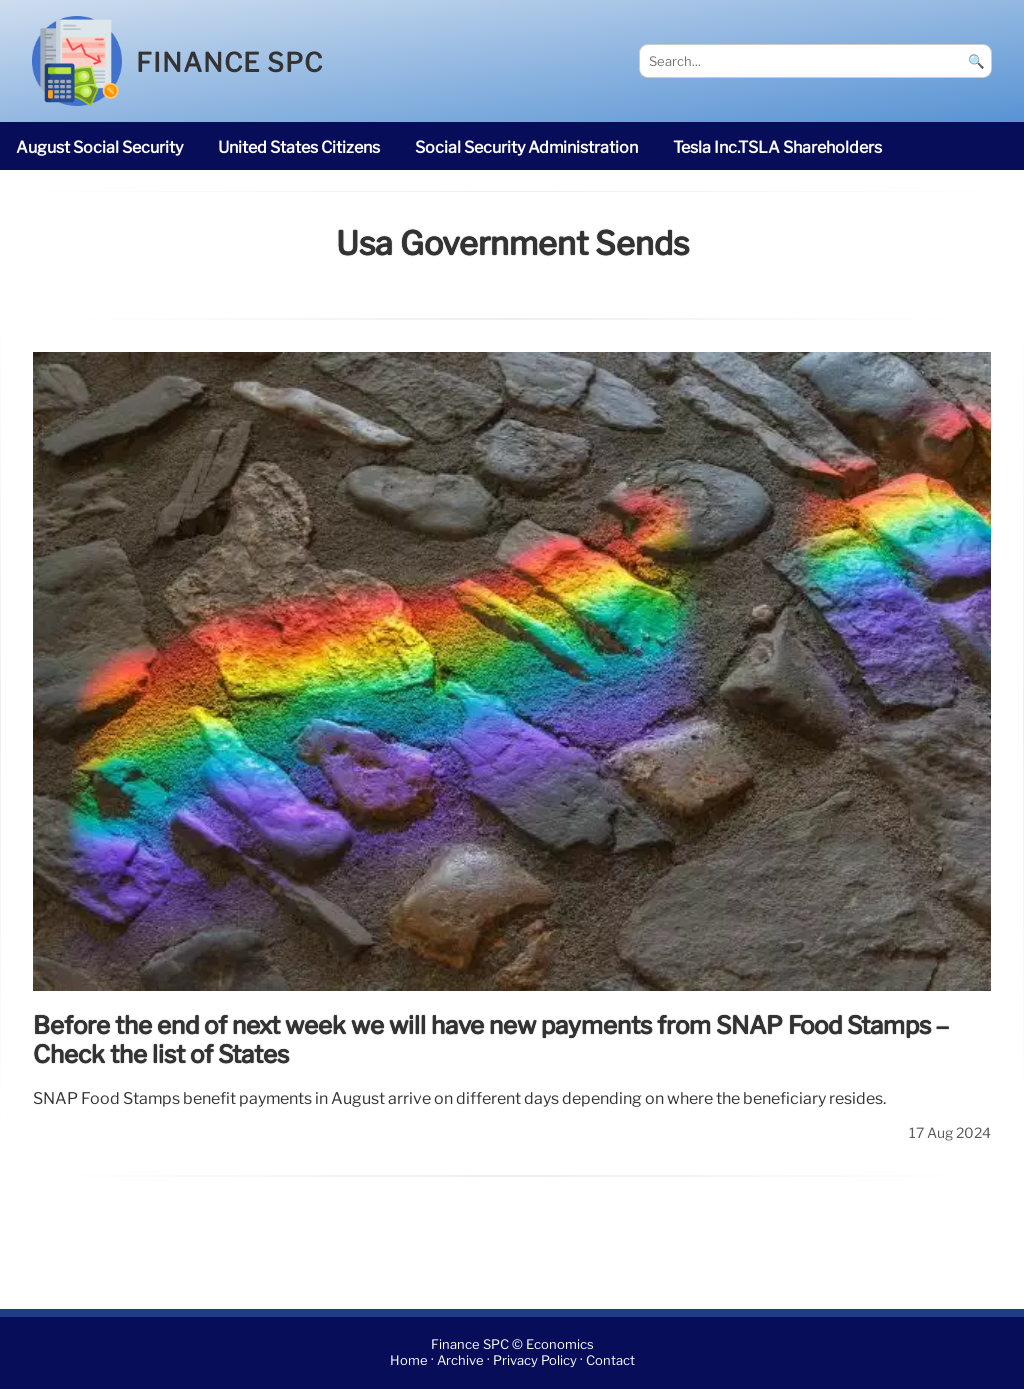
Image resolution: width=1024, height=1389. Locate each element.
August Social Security (99, 147)
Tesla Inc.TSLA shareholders (777, 147)
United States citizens (299, 147)
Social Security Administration (526, 147)
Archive (460, 1361)
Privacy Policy (535, 1361)
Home (409, 1361)
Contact (610, 1361)
